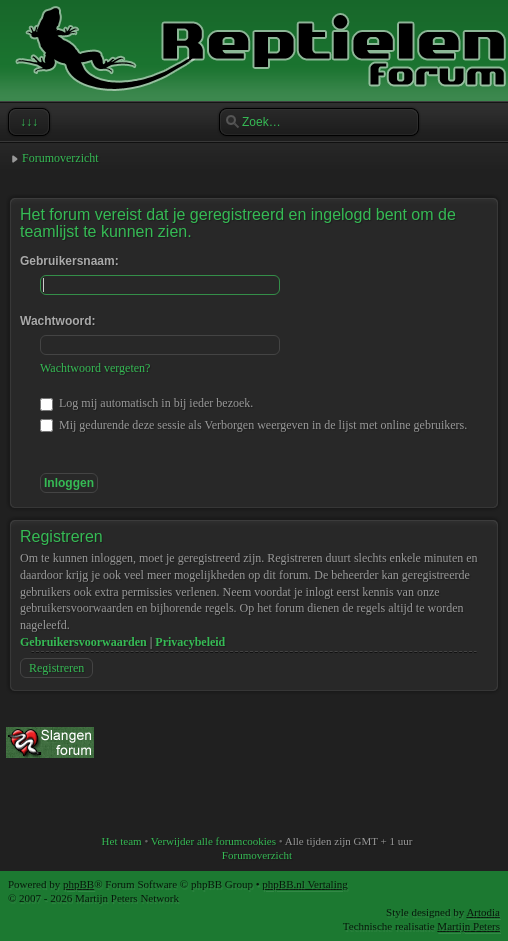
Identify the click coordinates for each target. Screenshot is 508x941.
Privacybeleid (190, 642)
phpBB (78, 884)
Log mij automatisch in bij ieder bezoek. (146, 403)
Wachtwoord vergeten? (95, 368)
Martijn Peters (468, 926)
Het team (122, 841)
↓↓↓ (27, 122)
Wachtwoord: (58, 321)
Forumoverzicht (60, 158)
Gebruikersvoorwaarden (83, 642)
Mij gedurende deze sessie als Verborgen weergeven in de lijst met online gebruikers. (253, 425)
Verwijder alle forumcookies (213, 841)
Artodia (483, 912)
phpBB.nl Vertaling (304, 884)
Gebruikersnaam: (69, 261)
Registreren (56, 668)
